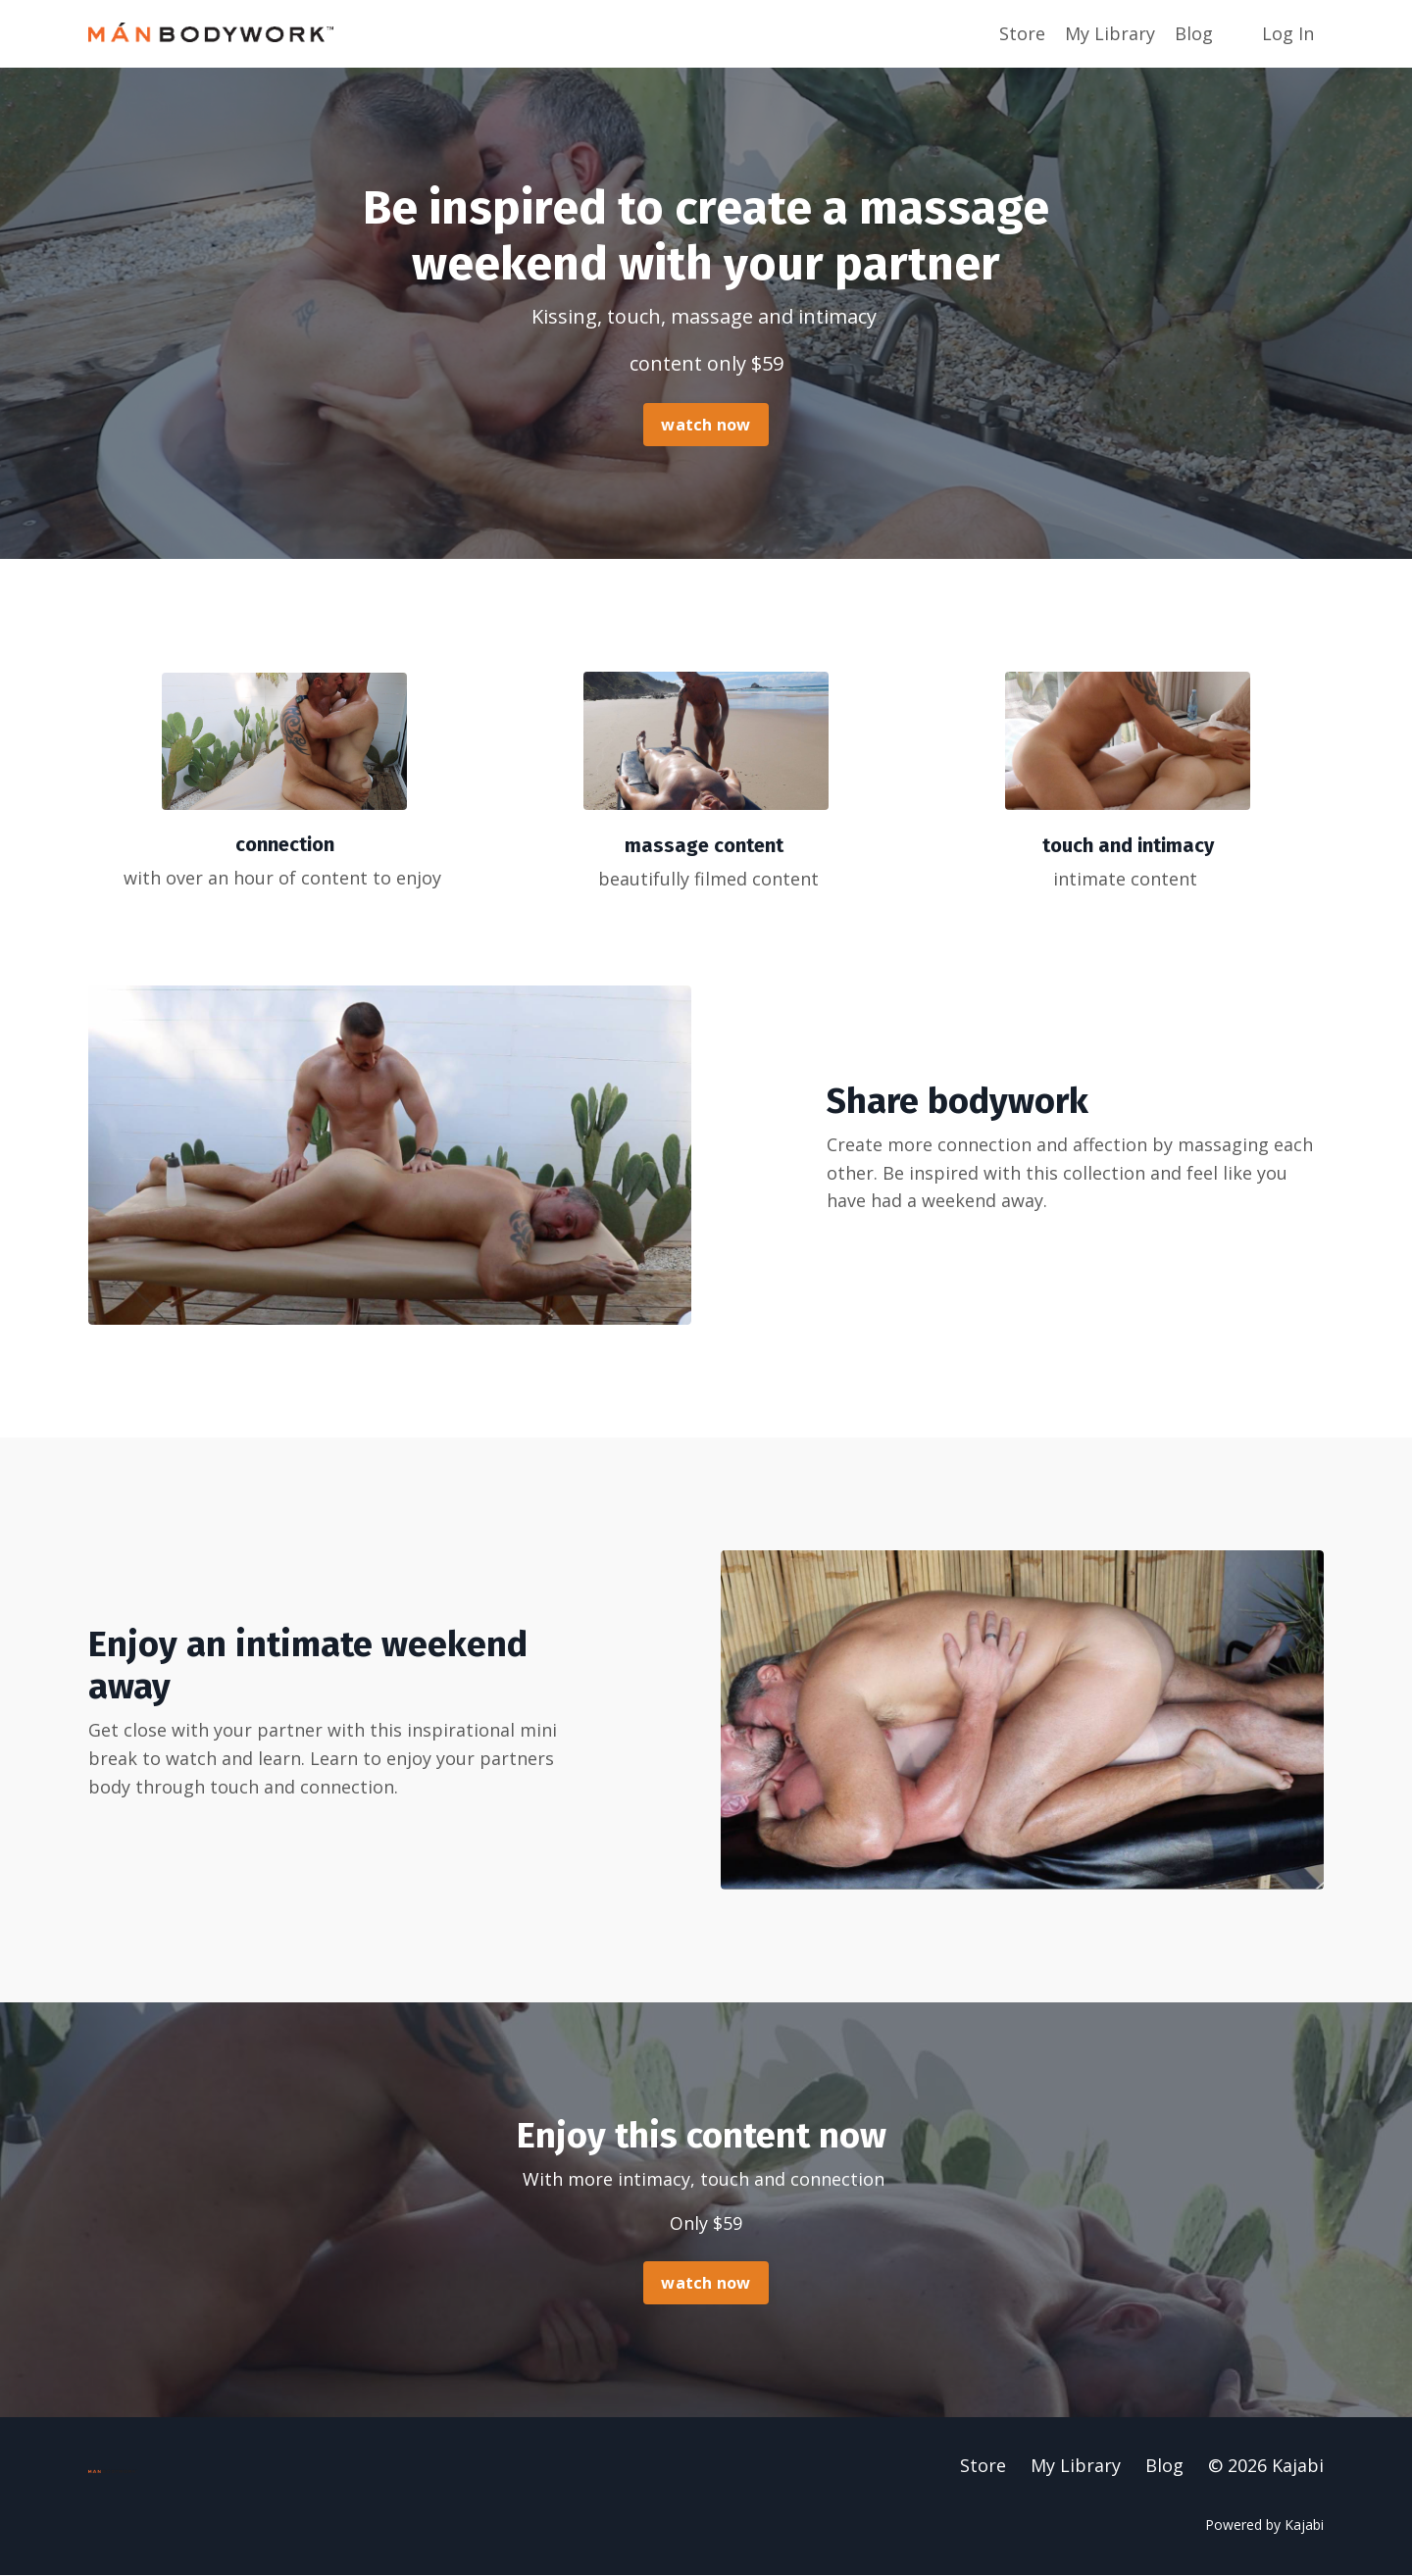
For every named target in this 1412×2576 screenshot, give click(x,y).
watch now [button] (705, 424)
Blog (1194, 33)
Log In (1288, 33)
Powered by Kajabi (1264, 2524)
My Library (1110, 33)
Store (1022, 33)
